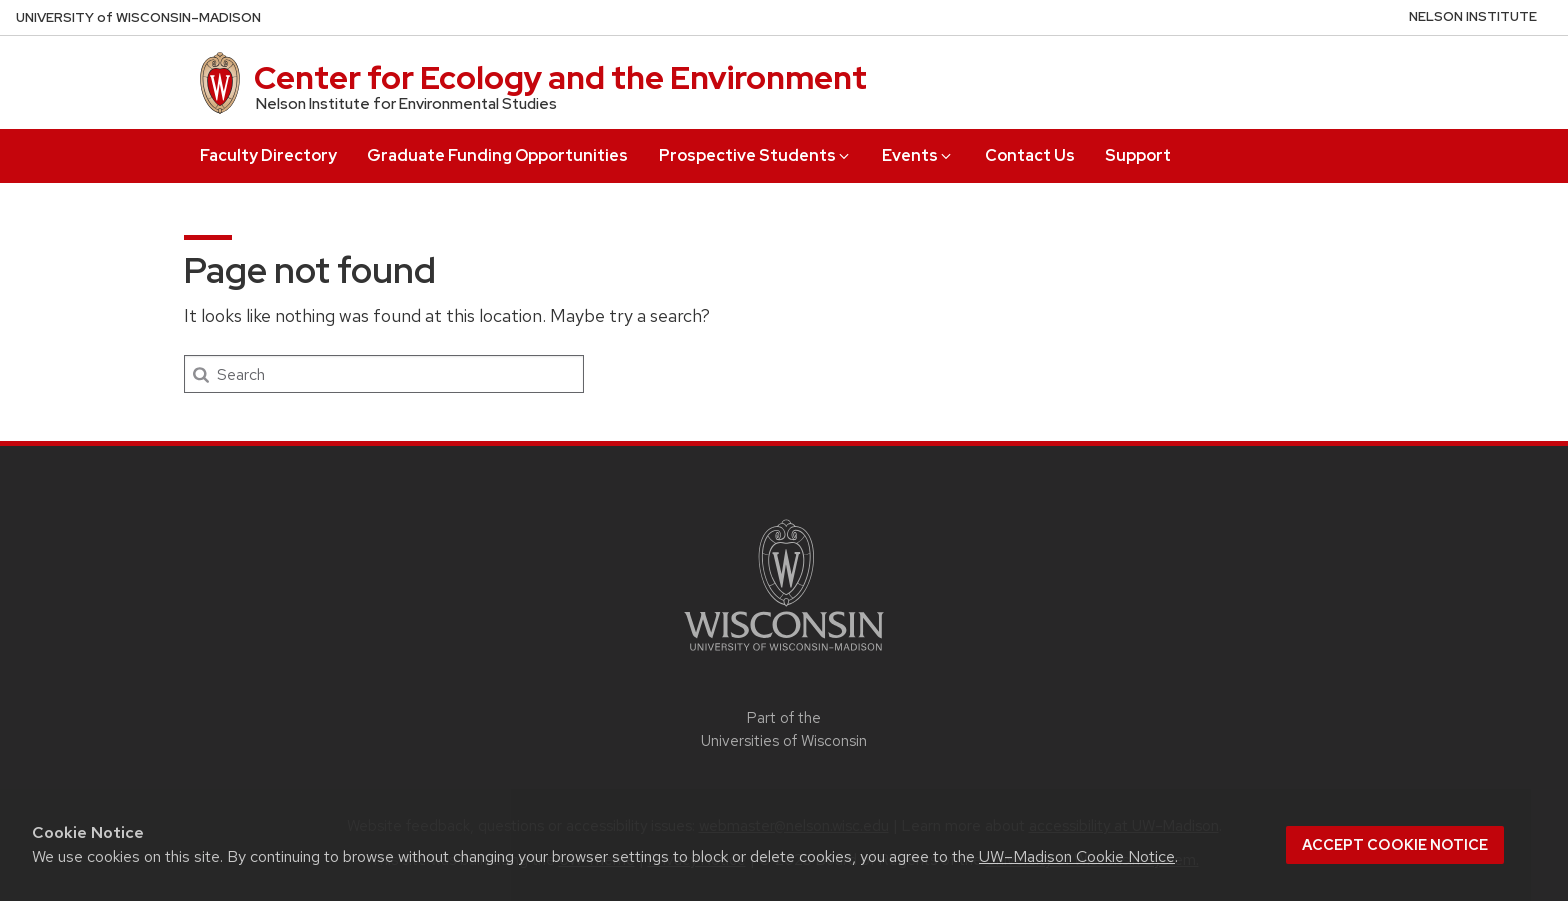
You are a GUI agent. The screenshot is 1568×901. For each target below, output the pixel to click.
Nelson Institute (1473, 16)
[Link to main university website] (784, 654)
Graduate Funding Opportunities (497, 155)
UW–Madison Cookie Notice (1077, 856)
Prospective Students (755, 155)
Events (918, 155)
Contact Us (1030, 155)
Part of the (784, 729)
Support (1138, 155)
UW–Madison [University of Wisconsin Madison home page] (138, 17)
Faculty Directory (268, 155)
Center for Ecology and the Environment (560, 77)
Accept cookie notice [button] (1395, 845)
